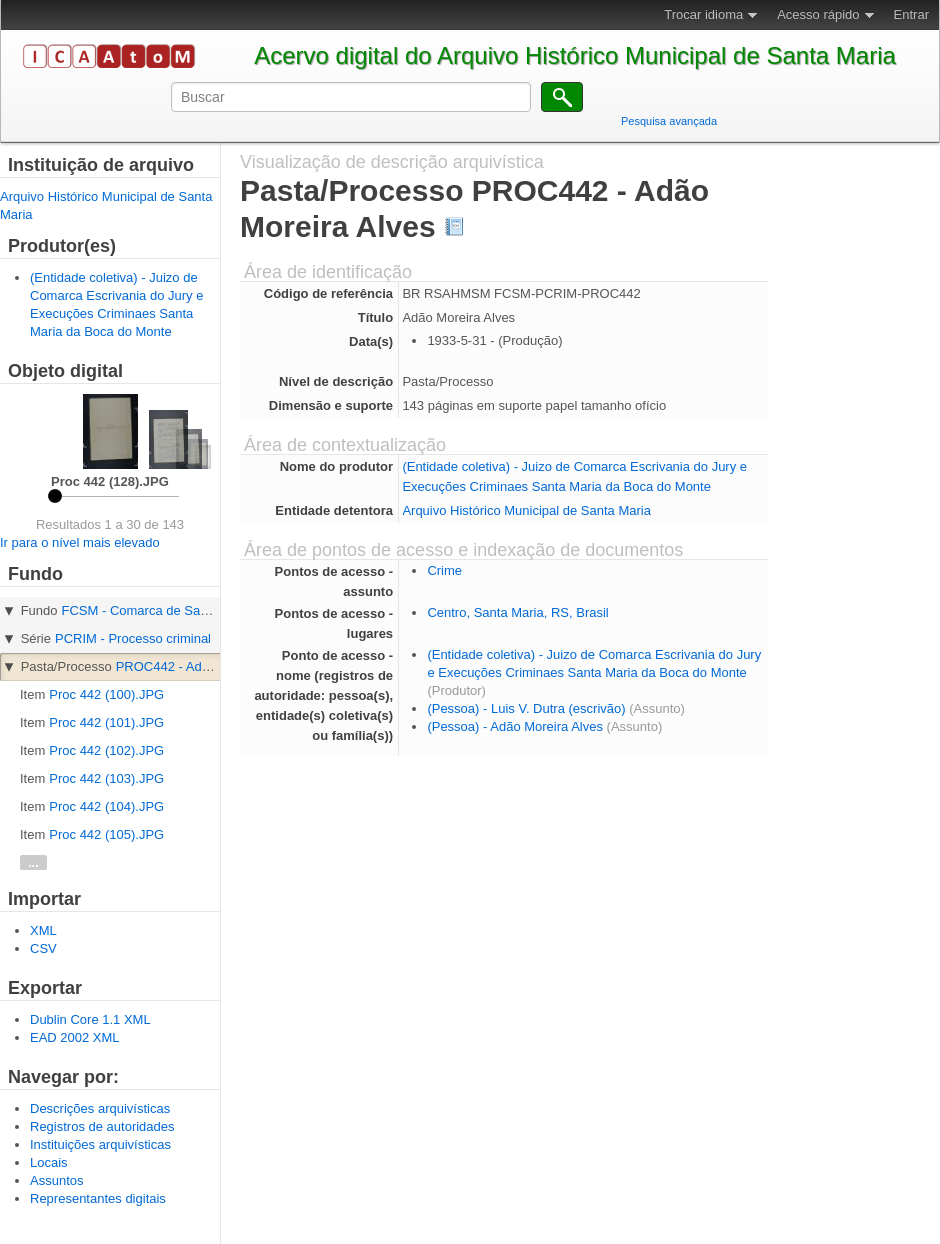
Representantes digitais (98, 1198)
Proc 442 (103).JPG (106, 778)
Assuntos (56, 1180)
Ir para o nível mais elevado (80, 542)
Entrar (911, 14)
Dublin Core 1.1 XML (90, 1019)
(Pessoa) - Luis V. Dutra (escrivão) (526, 708)
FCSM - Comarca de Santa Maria (158, 610)
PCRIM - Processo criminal (133, 638)
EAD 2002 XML (75, 1037)
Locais (49, 1162)
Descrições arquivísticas (100, 1108)
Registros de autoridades (102, 1126)
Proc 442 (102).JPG (106, 750)
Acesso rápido (818, 14)
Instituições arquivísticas (100, 1144)
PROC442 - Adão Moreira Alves (207, 666)
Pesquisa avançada (669, 121)
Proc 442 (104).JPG (106, 806)
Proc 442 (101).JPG (106, 722)
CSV (43, 948)
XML (43, 930)
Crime (444, 570)
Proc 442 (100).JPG (106, 694)
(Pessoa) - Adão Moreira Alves (515, 726)
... (33, 862)
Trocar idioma (703, 14)
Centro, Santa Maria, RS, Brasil (517, 612)
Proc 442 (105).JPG (106, 834)
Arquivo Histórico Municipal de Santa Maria (526, 510)
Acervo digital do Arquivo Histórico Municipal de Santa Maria (575, 55)
